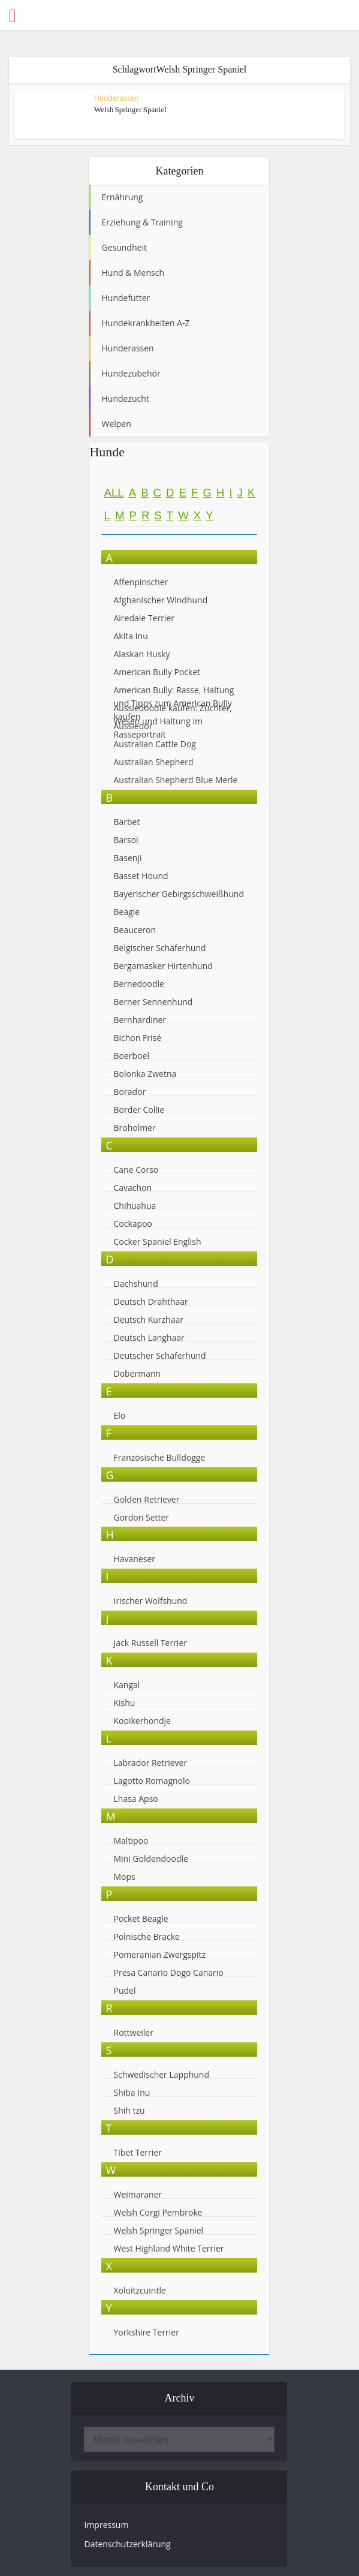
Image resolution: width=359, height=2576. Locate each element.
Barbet (126, 821)
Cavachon (133, 1187)
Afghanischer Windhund (160, 600)
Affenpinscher (140, 582)
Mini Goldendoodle (150, 1858)
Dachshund (135, 1283)
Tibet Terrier (137, 2152)
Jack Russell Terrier (150, 1642)
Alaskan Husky (141, 654)
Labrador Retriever (150, 1762)
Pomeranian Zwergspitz (159, 1954)
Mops (124, 1876)
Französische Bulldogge (159, 1457)
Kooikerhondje (141, 1720)
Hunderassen (116, 98)
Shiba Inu (131, 2092)
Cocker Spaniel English (157, 1241)
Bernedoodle (138, 983)
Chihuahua (134, 1205)
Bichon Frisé (137, 1037)
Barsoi (125, 839)
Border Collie (138, 1109)
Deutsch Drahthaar (150, 1301)
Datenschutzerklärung (127, 2544)
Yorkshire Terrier (146, 2332)
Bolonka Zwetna (144, 1073)
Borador (129, 1091)
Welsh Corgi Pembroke (157, 2212)
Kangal (126, 1684)
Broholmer (134, 1127)
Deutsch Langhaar (148, 1337)
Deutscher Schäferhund (159, 1355)
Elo (119, 1415)
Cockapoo (132, 1223)
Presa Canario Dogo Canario (168, 1972)
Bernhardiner (139, 1019)
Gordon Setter (141, 1517)
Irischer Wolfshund (150, 1600)
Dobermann (137, 1373)
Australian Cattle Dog (154, 744)
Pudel (124, 1990)
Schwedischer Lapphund (161, 2074)
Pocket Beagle (140, 1918)
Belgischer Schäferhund (159, 947)
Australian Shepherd (153, 762)
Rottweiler (133, 2032)
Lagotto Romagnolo (151, 1780)
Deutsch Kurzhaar (148, 1319)
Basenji (127, 857)
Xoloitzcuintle (139, 2290)
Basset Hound (140, 875)
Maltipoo (130, 1840)
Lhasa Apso (135, 1798)
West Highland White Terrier (168, 2248)
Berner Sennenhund (152, 1001)
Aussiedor (132, 726)
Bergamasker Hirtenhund (162, 965)
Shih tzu (128, 2110)
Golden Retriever (146, 1499)
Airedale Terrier (143, 618)
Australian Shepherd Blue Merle (175, 780)
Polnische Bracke (146, 1936)
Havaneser (134, 1558)
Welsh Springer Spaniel (130, 109)
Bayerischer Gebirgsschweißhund (178, 893)
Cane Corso (135, 1169)
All (113, 492)
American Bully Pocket (156, 672)
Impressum (106, 2524)
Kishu (124, 1702)
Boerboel (131, 1055)
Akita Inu (130, 636)
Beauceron (134, 929)
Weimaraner (137, 2194)
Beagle (126, 911)
